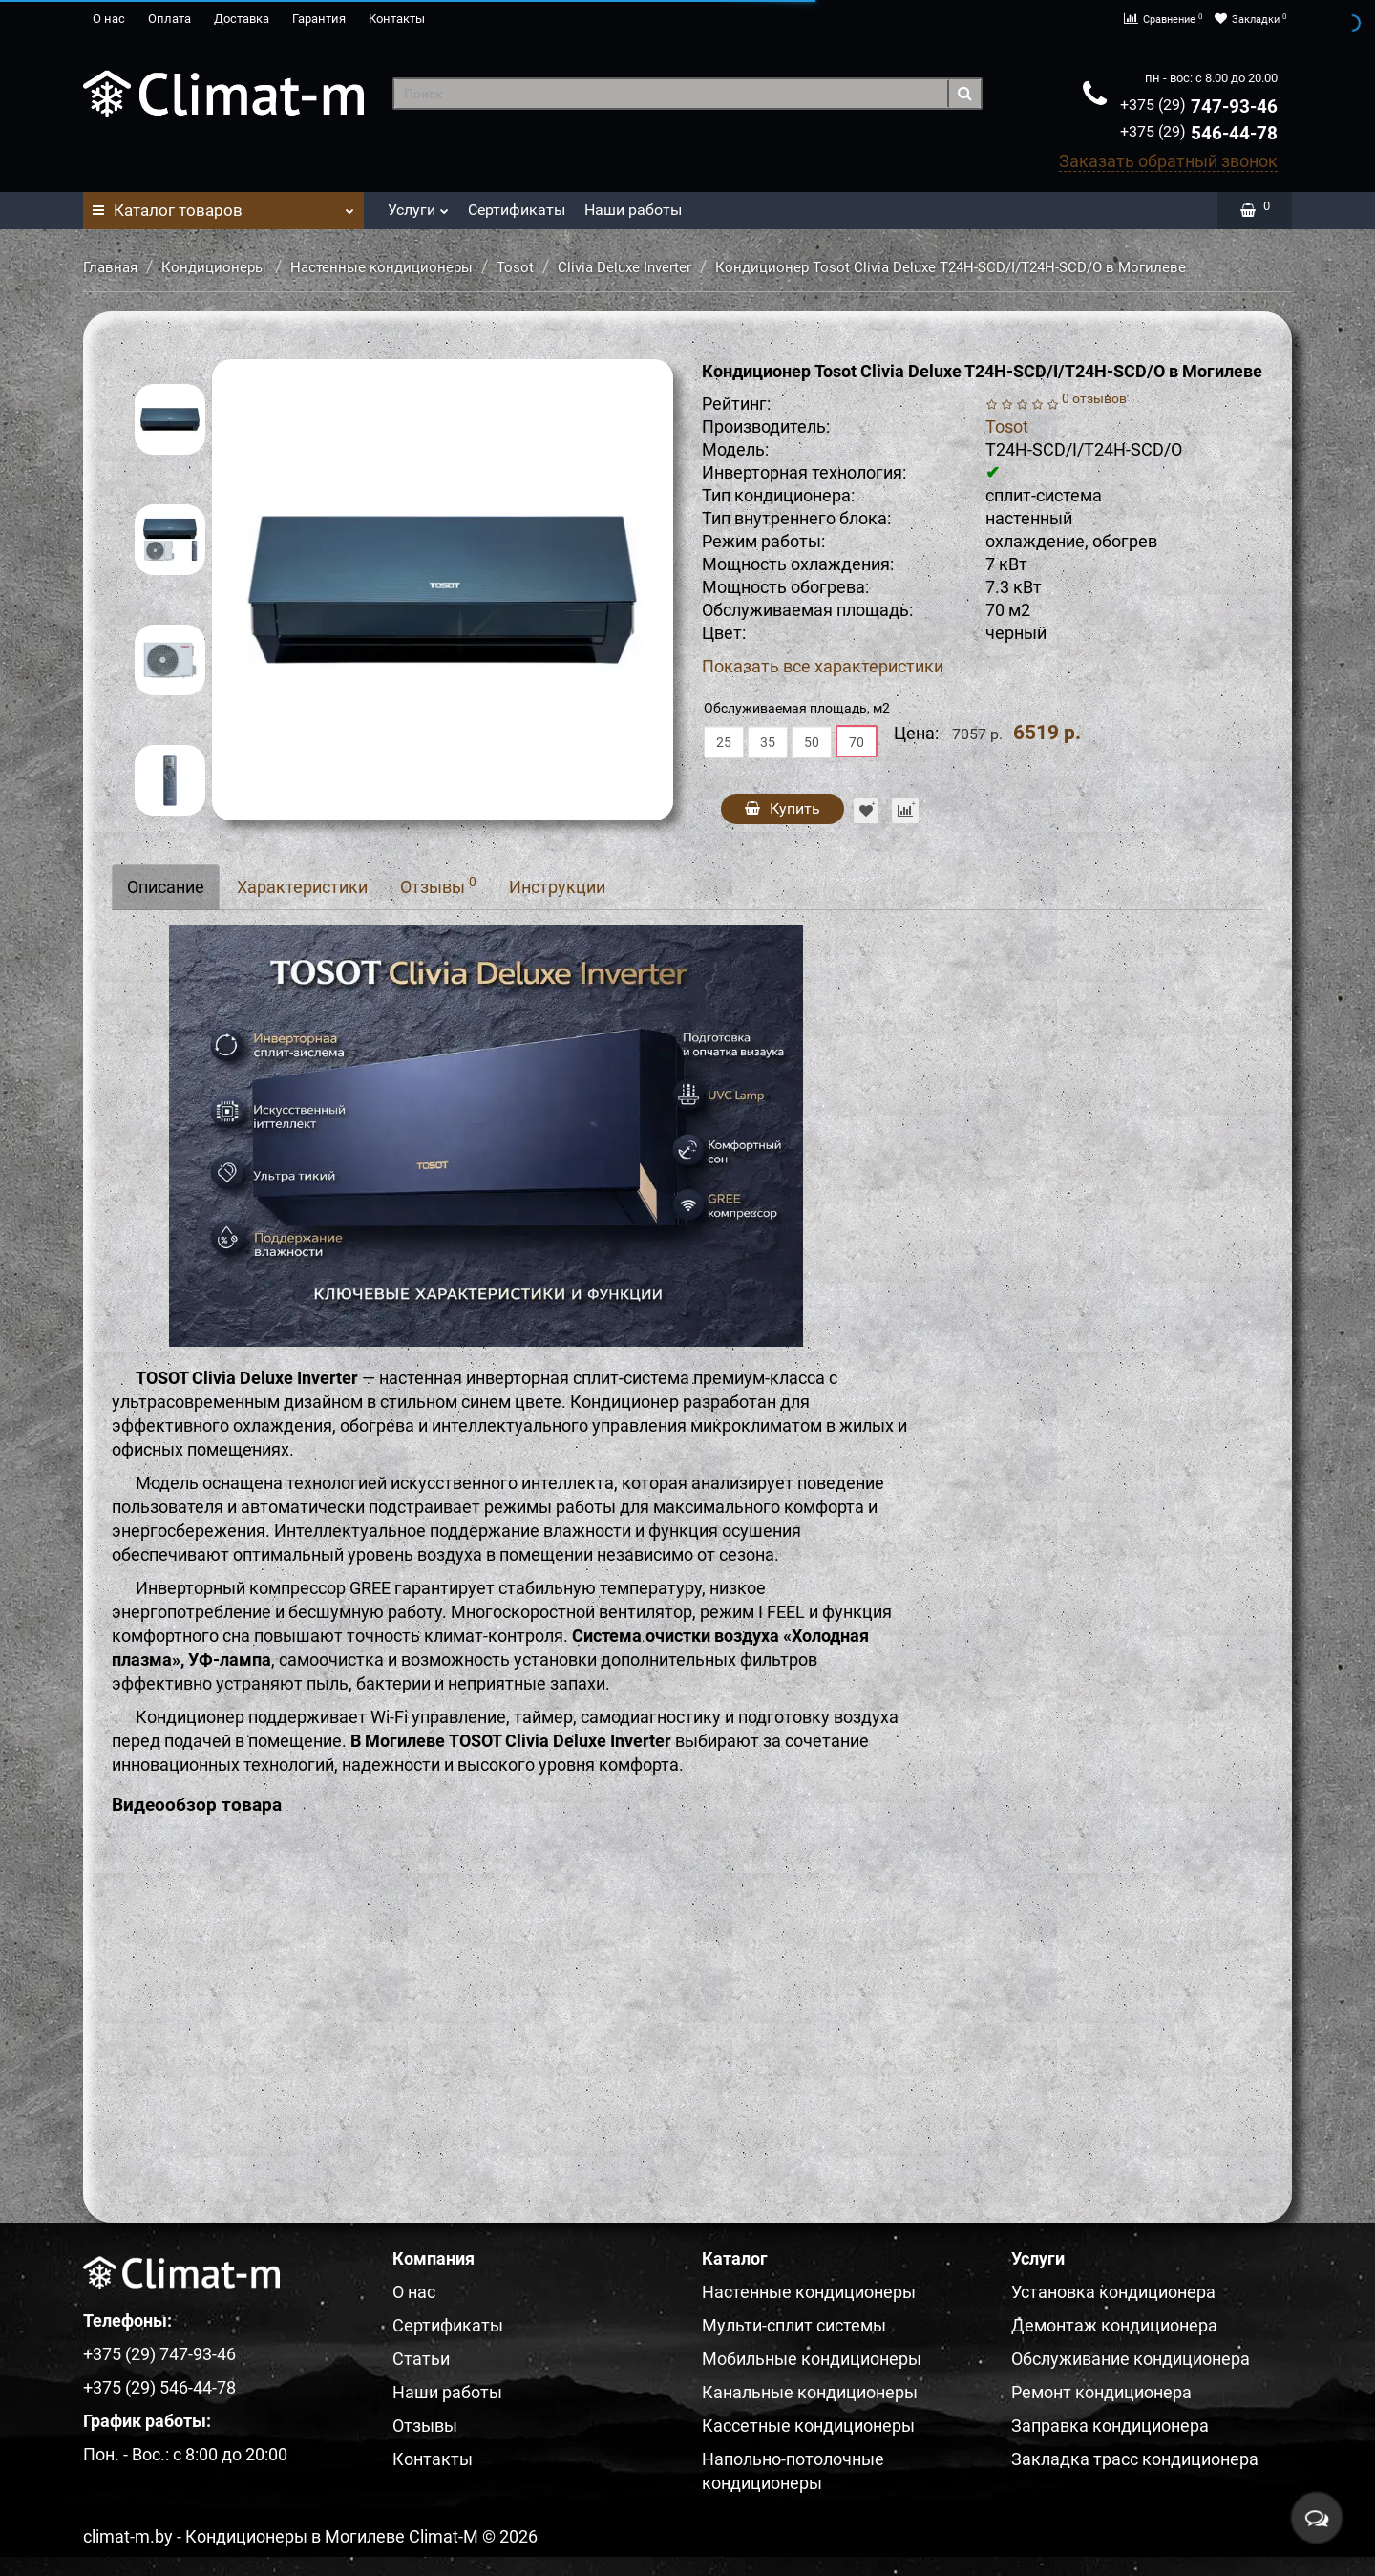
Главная (110, 266)
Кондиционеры (213, 266)
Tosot (515, 266)
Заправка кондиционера (1110, 2425)
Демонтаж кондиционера (1114, 2324)
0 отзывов (1094, 398)
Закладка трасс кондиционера (1135, 2458)
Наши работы (633, 209)
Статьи (421, 2358)
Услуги (418, 204)
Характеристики (302, 886)
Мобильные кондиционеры (811, 2358)
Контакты (397, 18)
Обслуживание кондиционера (1130, 2358)
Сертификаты (516, 209)
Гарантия (319, 18)
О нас (109, 18)
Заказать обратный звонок (1168, 160)
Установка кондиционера (1113, 2291)
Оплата (169, 18)
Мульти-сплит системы (794, 2324)
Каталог (223, 204)
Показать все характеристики (822, 666)
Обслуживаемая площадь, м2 (797, 706)
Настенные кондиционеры (381, 266)
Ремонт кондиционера (1101, 2391)
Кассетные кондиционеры (808, 2425)
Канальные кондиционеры (810, 2391)
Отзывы (438, 884)
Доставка (241, 18)
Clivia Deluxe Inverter (624, 266)
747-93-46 (1199, 106)
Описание (165, 886)
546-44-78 (1199, 132)
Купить (782, 807)
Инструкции (557, 886)
